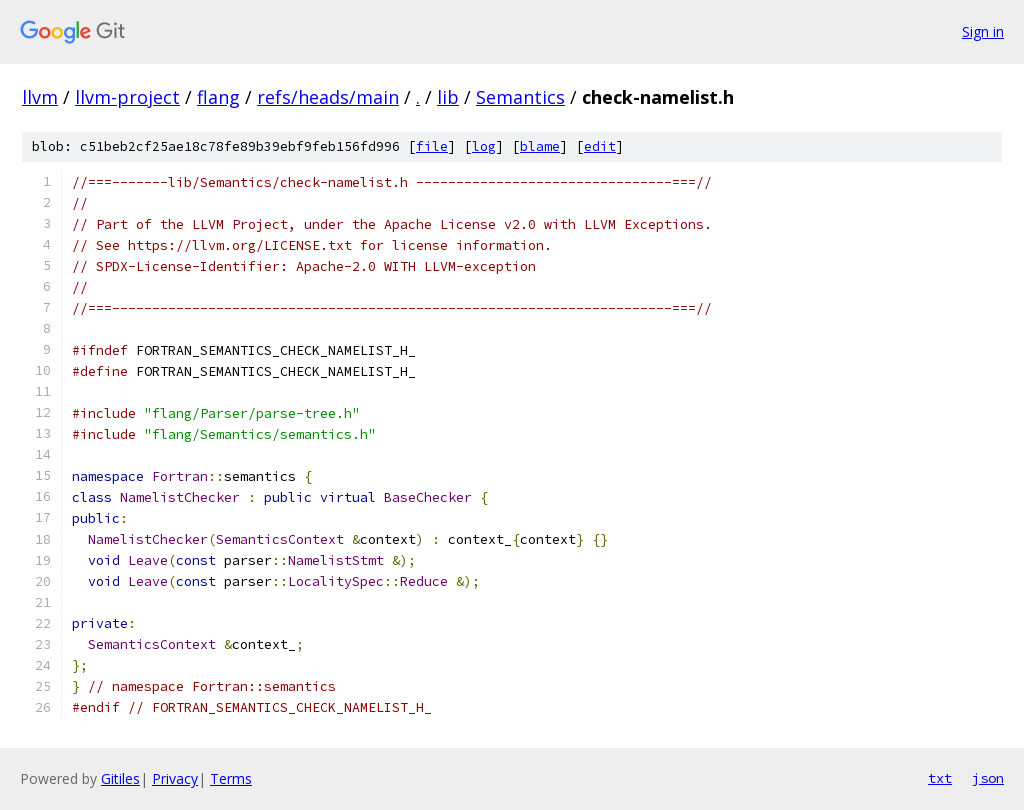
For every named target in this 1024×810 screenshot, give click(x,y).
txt (940, 778)
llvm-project (127, 97)
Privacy (175, 778)
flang (218, 97)
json (988, 778)
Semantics (520, 97)
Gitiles (120, 778)
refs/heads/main (328, 97)
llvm (40, 97)
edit (600, 146)
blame (540, 146)
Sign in (983, 31)
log (484, 146)
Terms (231, 778)
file (432, 146)
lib (448, 97)
